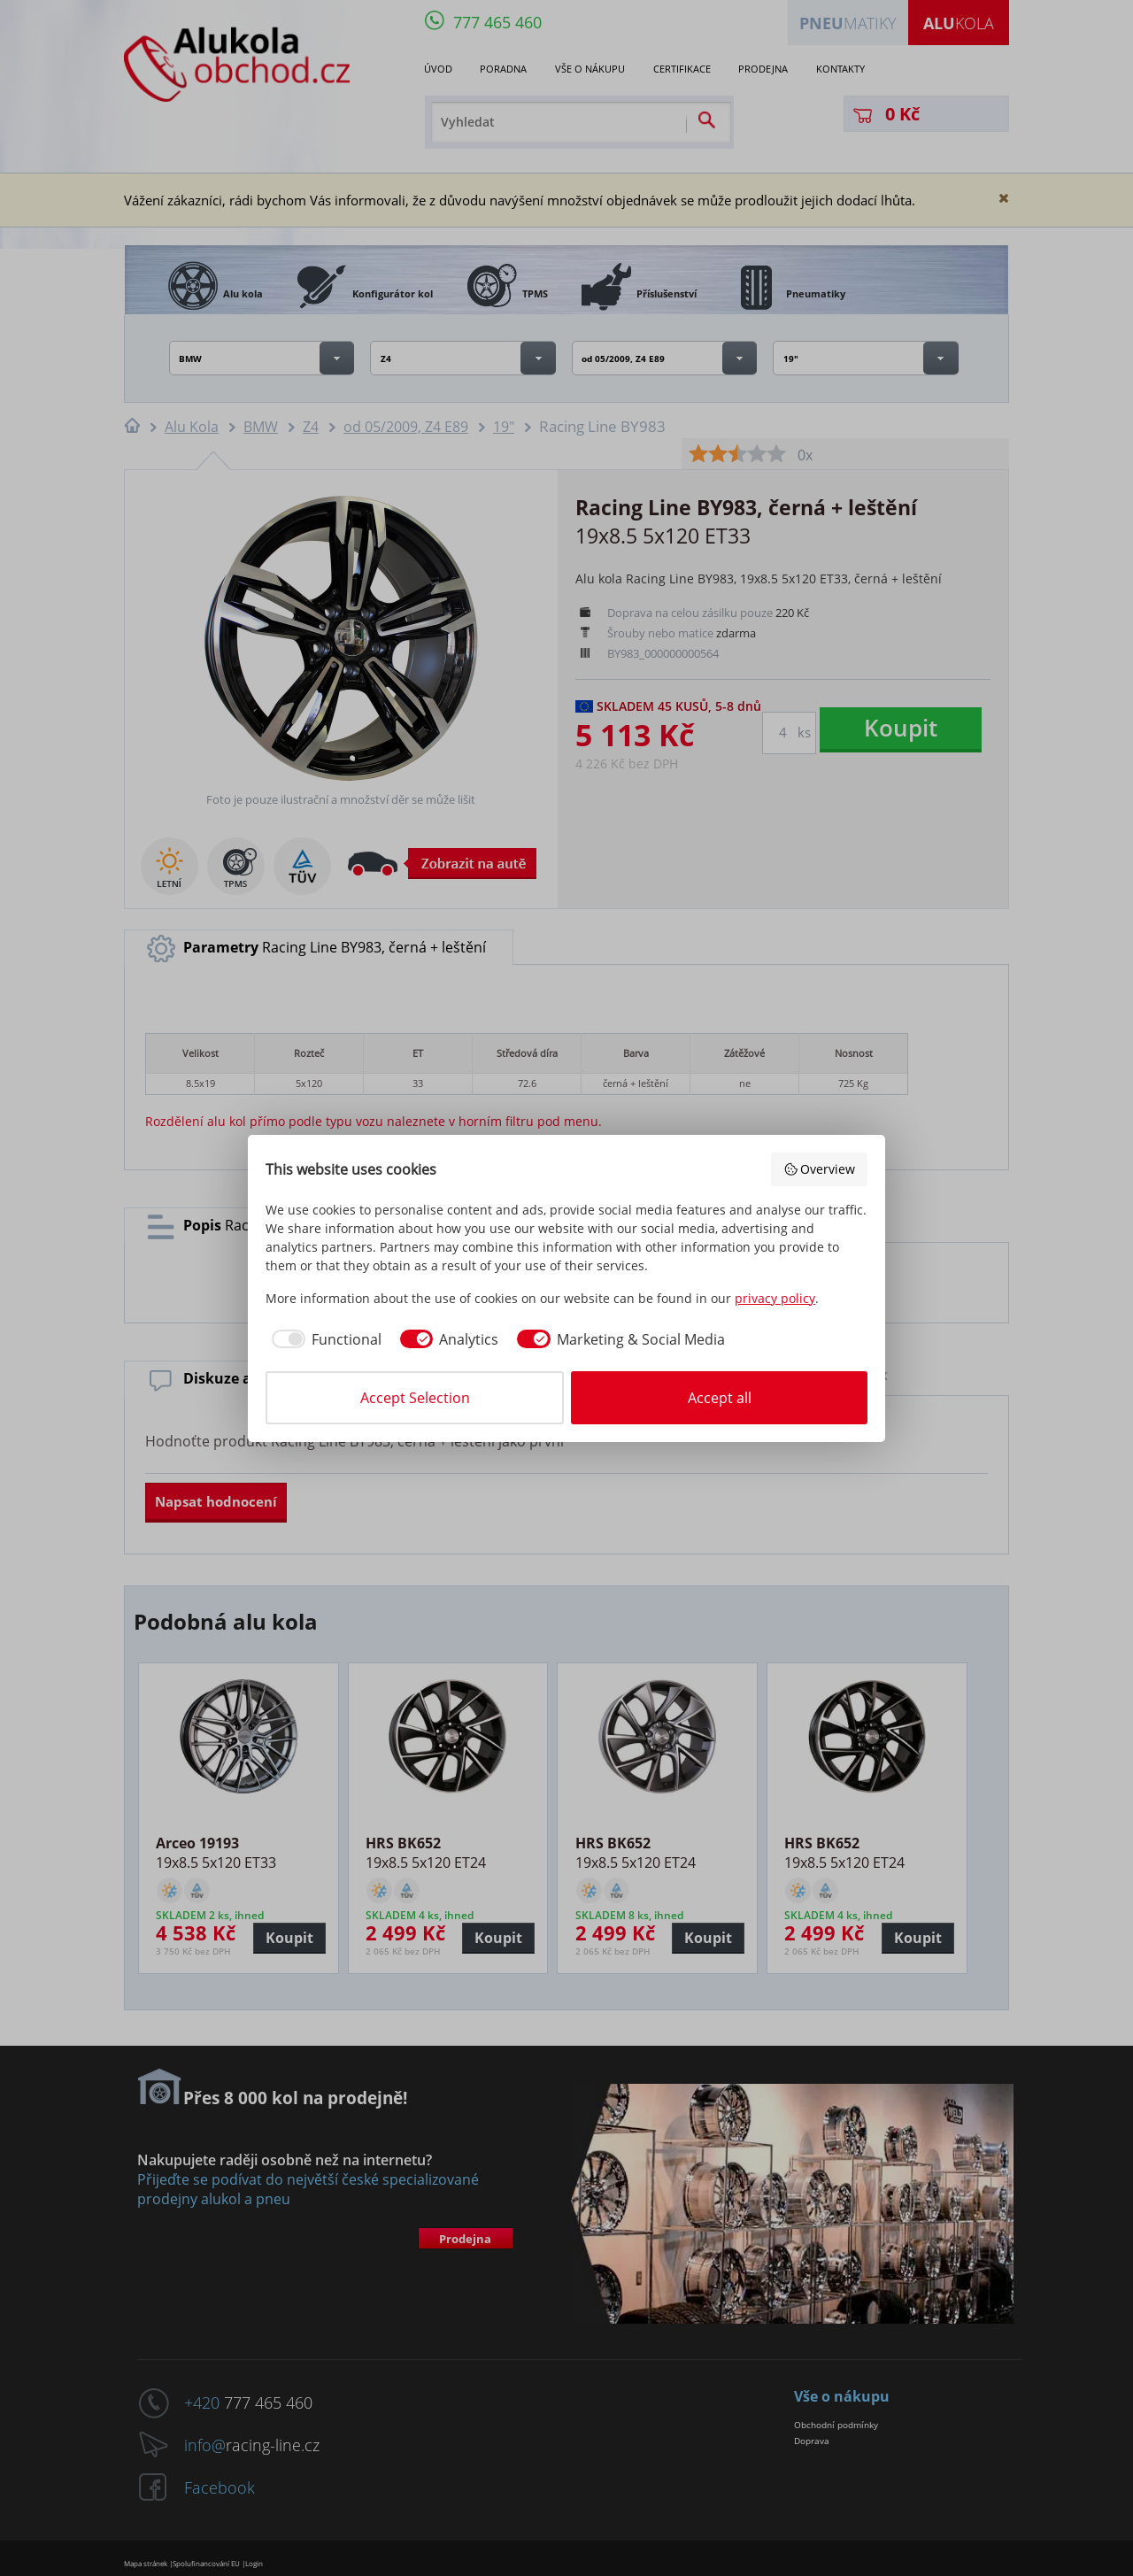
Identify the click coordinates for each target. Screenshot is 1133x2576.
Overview (819, 1169)
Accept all (719, 1398)
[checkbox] (324, 1339)
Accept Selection (415, 1398)
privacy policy (775, 1298)
